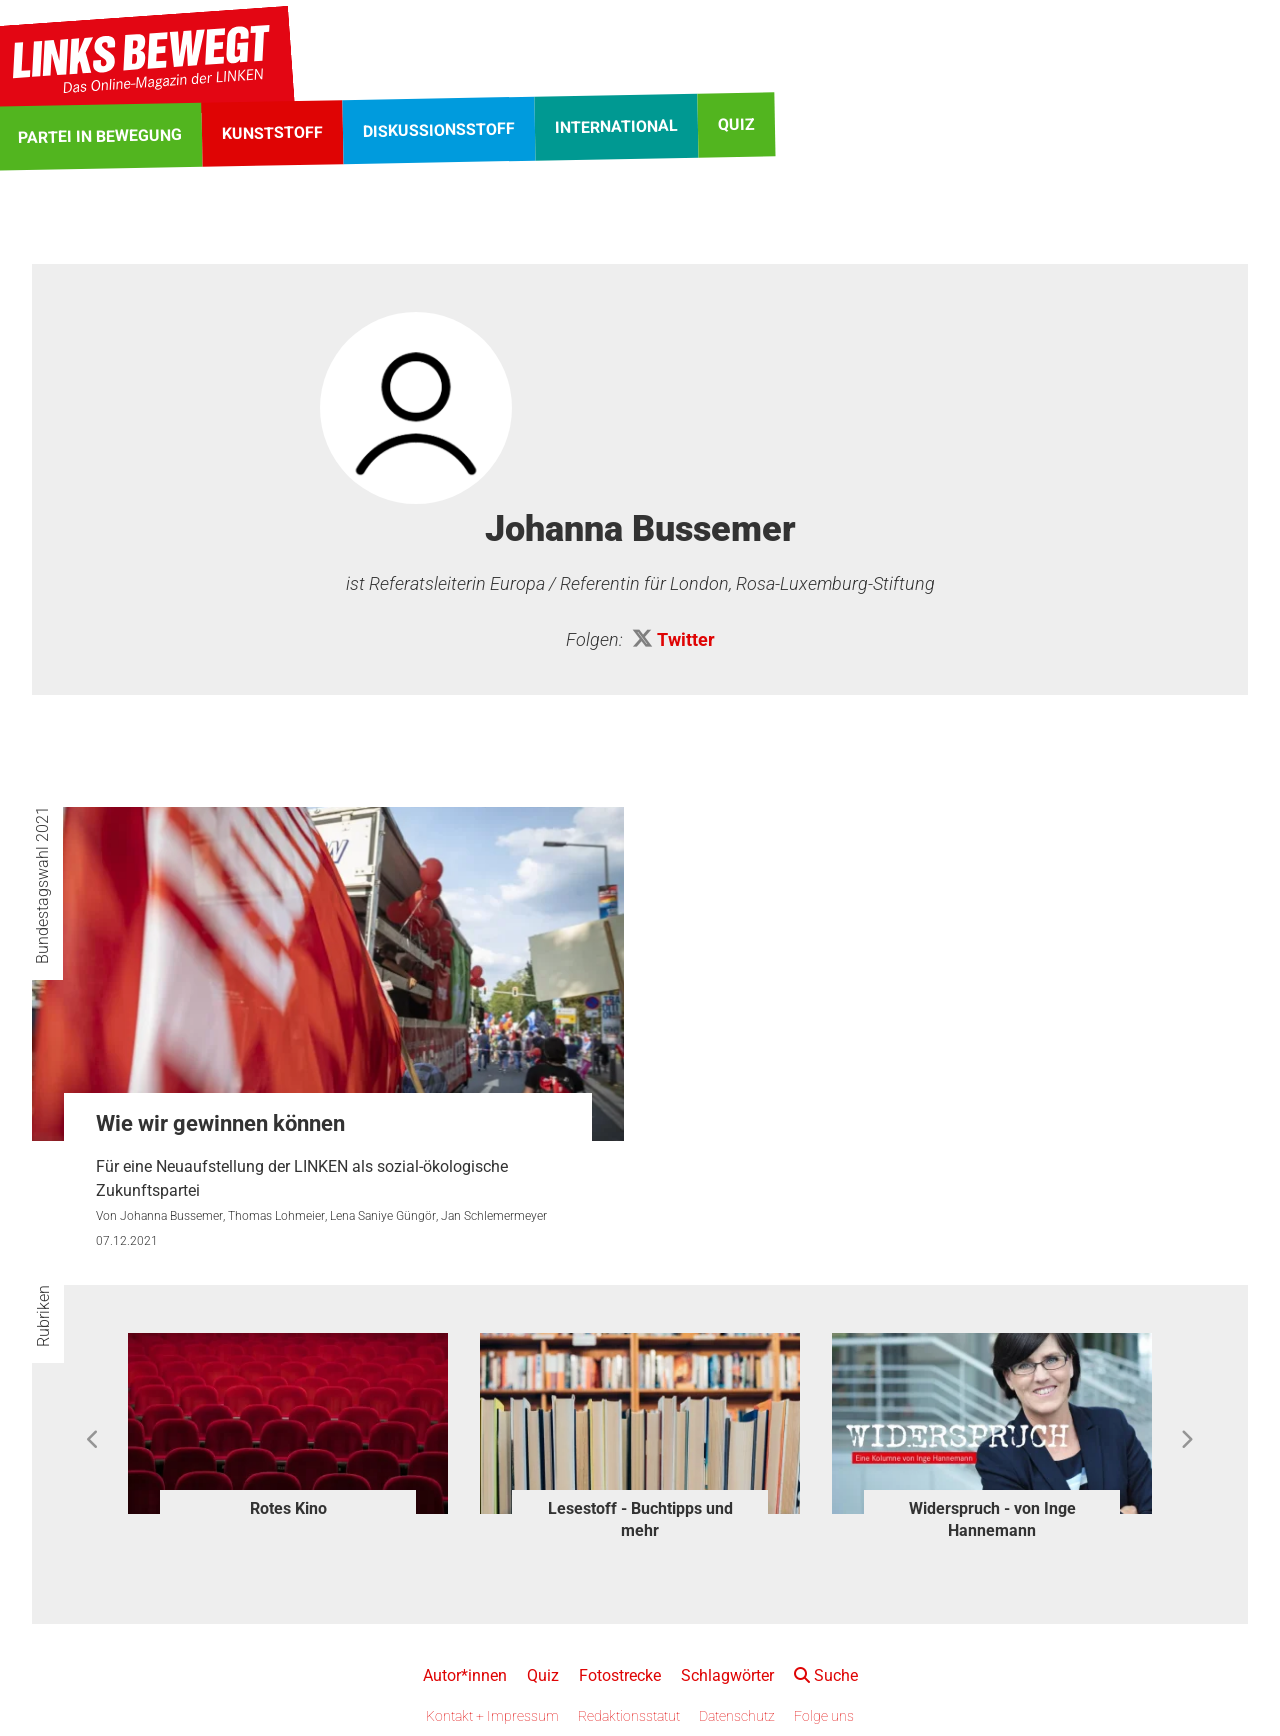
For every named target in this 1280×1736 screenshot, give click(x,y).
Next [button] (1186, 1440)
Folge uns (824, 1716)
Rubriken (43, 1316)
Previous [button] (93, 1440)
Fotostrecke (620, 1675)
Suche (826, 1675)
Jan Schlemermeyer (494, 1216)
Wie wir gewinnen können (220, 1123)
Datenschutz (737, 1716)
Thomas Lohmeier (276, 1216)
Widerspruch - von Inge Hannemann (992, 1519)
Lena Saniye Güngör (383, 1216)
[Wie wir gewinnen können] (328, 973)
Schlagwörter (727, 1675)
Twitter (686, 639)
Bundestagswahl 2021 (42, 885)
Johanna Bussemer (171, 1216)
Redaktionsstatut (629, 1716)
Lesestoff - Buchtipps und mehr (640, 1519)
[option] (288, 1428)
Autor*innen (465, 1675)
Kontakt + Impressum (492, 1716)
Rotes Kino (288, 1508)
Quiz (543, 1675)
